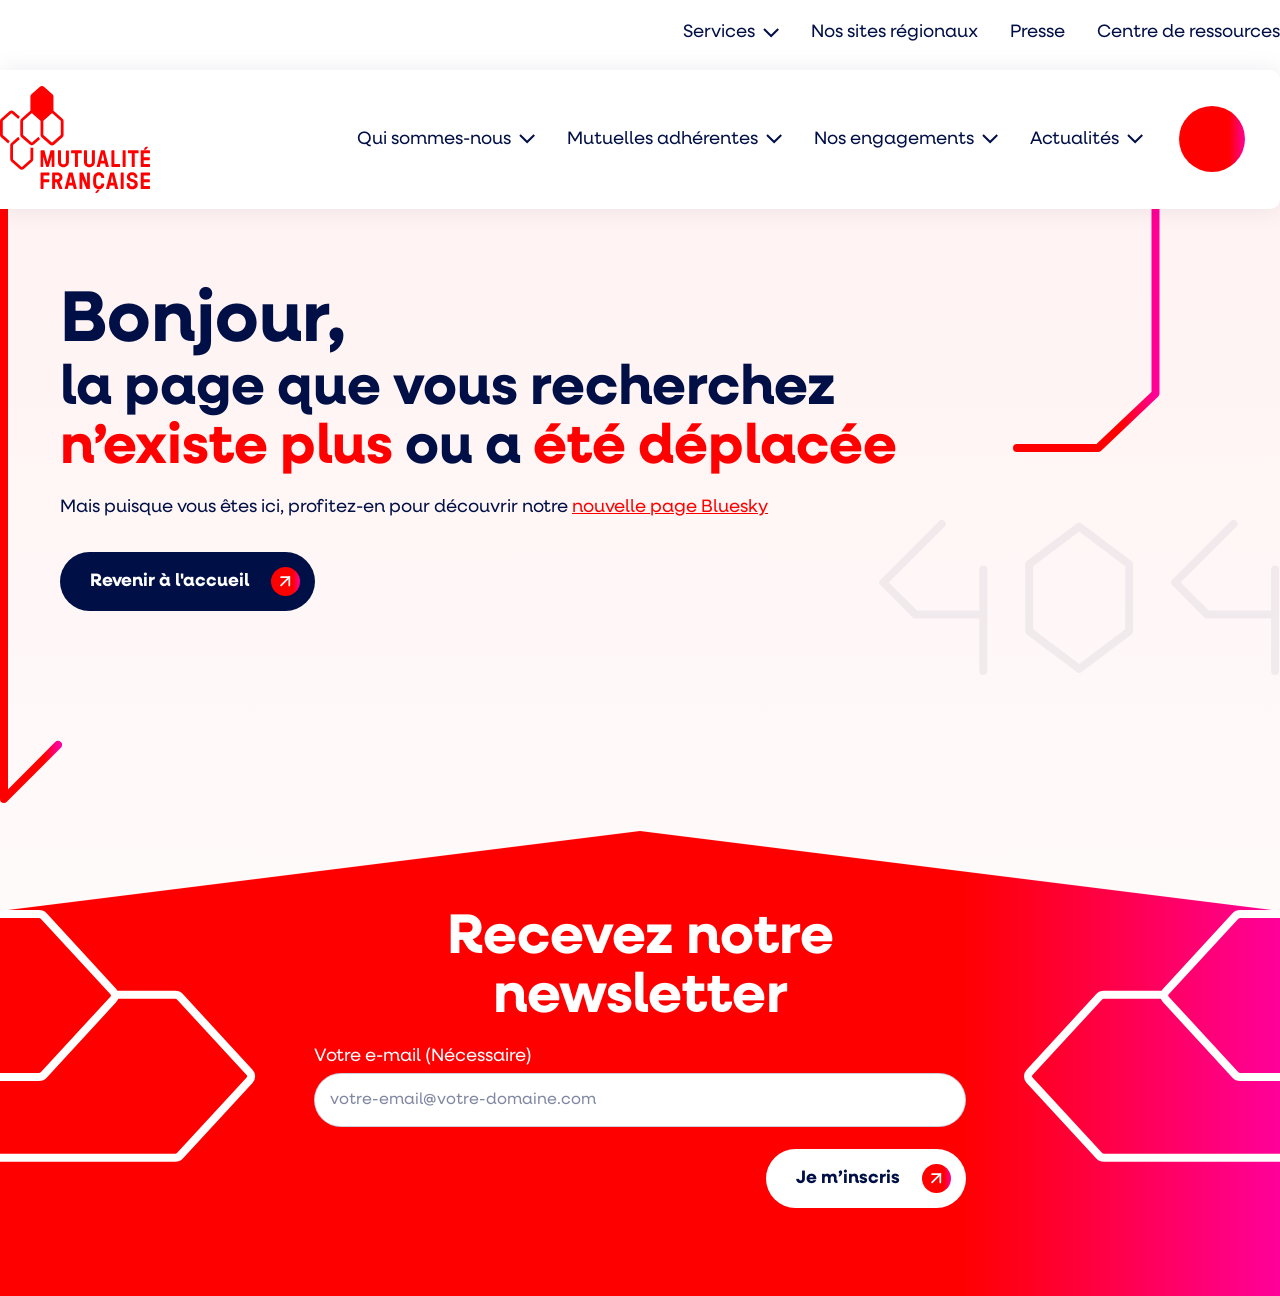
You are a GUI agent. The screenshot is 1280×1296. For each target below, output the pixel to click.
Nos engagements (894, 139)
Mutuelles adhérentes (662, 139)
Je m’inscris (873, 1178)
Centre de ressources (1188, 32)
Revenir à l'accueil (195, 581)
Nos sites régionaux (894, 32)
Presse (1037, 32)
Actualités (1074, 139)
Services (719, 32)
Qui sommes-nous (434, 139)
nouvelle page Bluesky (670, 507)
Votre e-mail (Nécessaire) (423, 1056)
